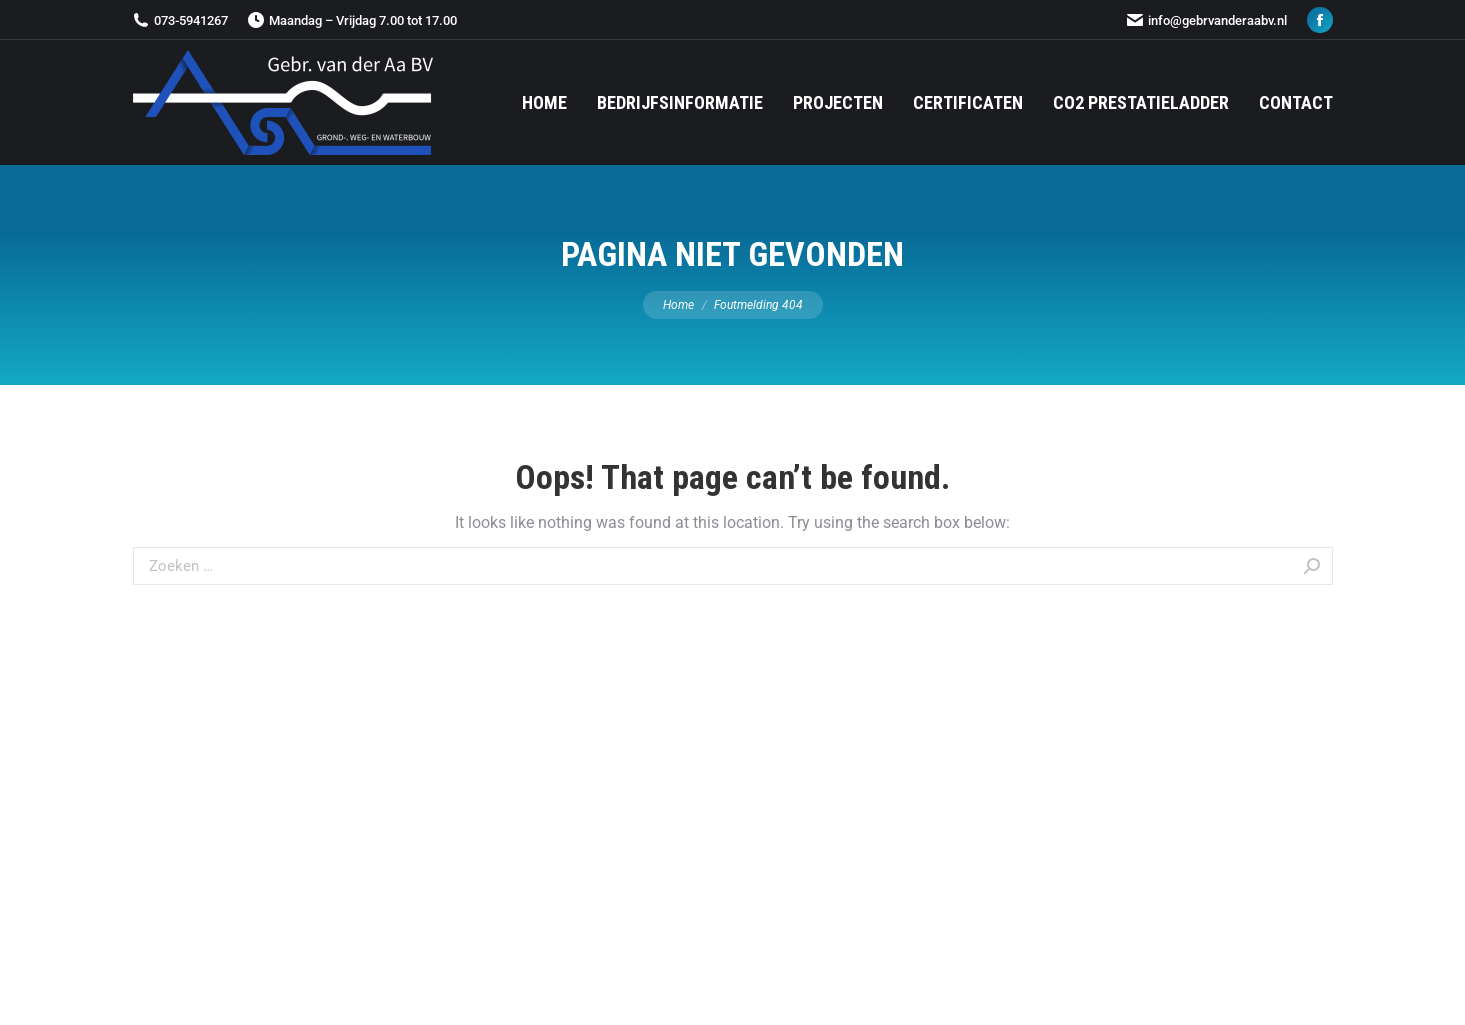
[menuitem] (544, 102)
